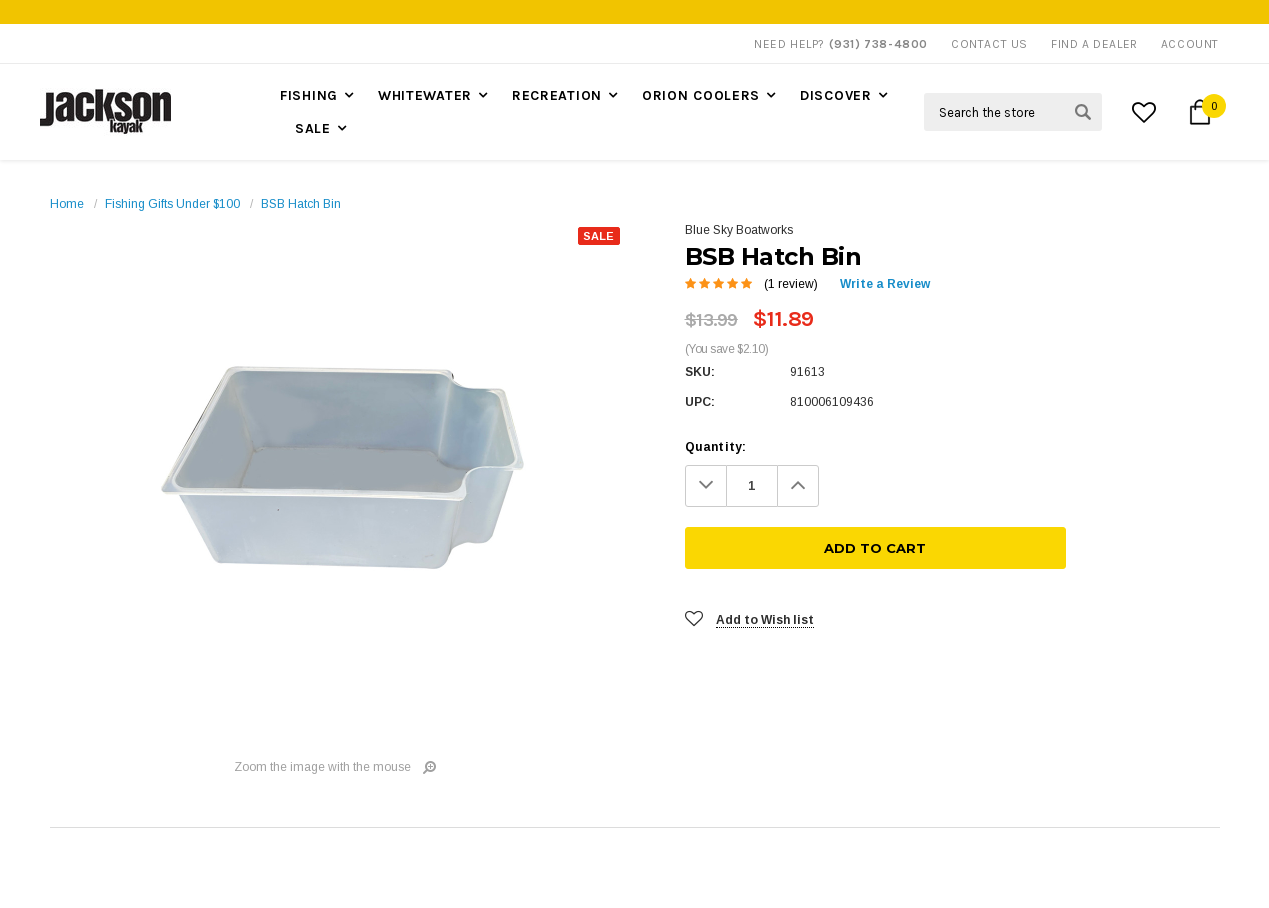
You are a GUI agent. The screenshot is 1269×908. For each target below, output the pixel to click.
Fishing (309, 95)
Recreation (557, 95)
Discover (836, 95)
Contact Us (989, 44)
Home (67, 204)
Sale (313, 128)
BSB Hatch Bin (301, 204)
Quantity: (716, 447)
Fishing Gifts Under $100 (172, 204)
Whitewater (425, 95)
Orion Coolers (701, 95)
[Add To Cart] (1030, 486)
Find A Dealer (1094, 44)
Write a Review (885, 284)
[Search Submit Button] (1083, 112)
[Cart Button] (1200, 112)
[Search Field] (1013, 112)
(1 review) (791, 284)
